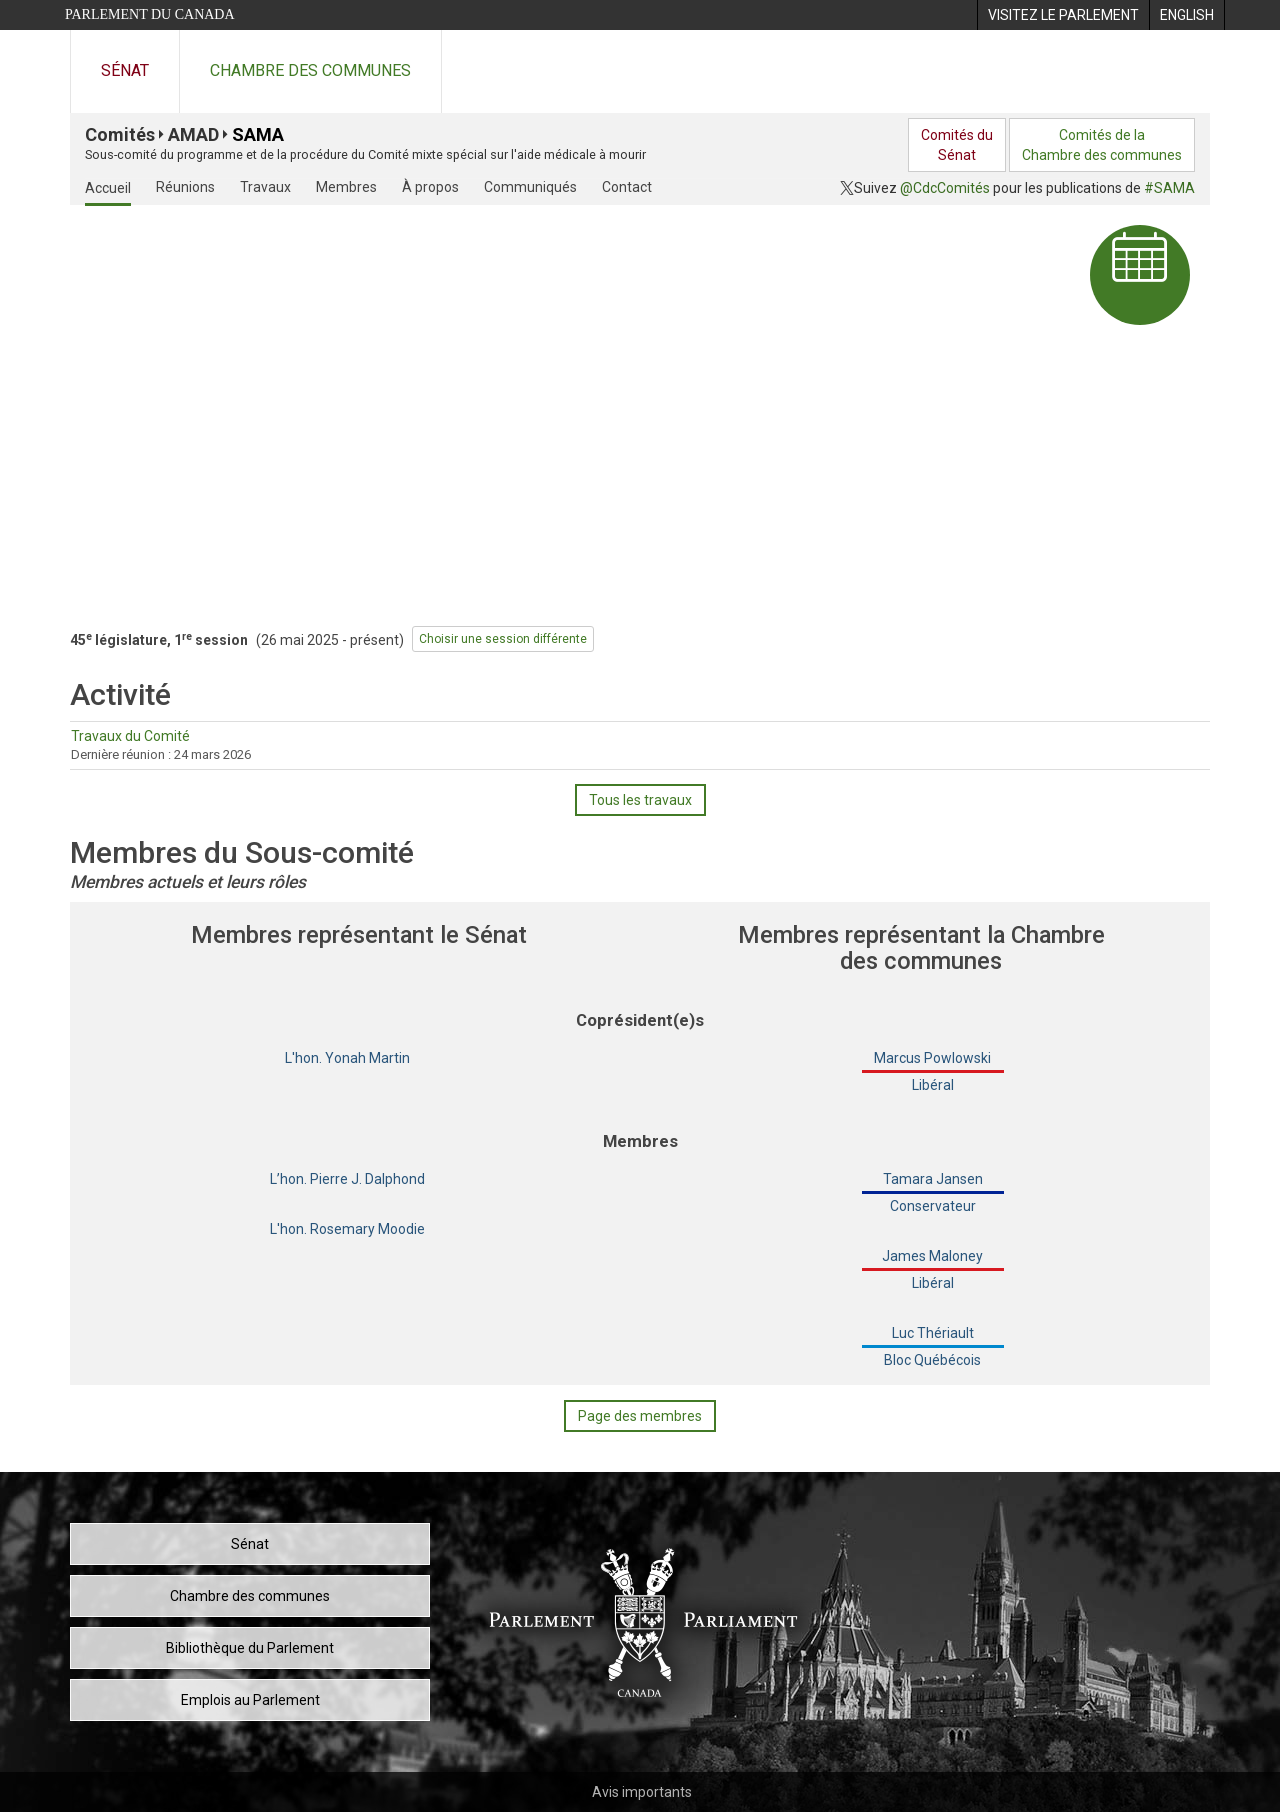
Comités (120, 134)
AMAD (193, 134)
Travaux (265, 187)
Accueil (108, 188)
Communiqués (530, 187)
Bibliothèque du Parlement (250, 1648)
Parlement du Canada (150, 14)
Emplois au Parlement (250, 1700)
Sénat (125, 70)
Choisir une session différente (503, 639)
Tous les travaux (640, 800)
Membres (346, 187)
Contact (627, 187)
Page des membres (640, 1416)
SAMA (258, 134)
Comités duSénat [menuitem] (957, 145)
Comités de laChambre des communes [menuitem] (1102, 145)
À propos (430, 187)
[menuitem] (1063, 15)
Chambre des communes (310, 70)
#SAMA (1169, 188)
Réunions (185, 187)
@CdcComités (945, 188)
